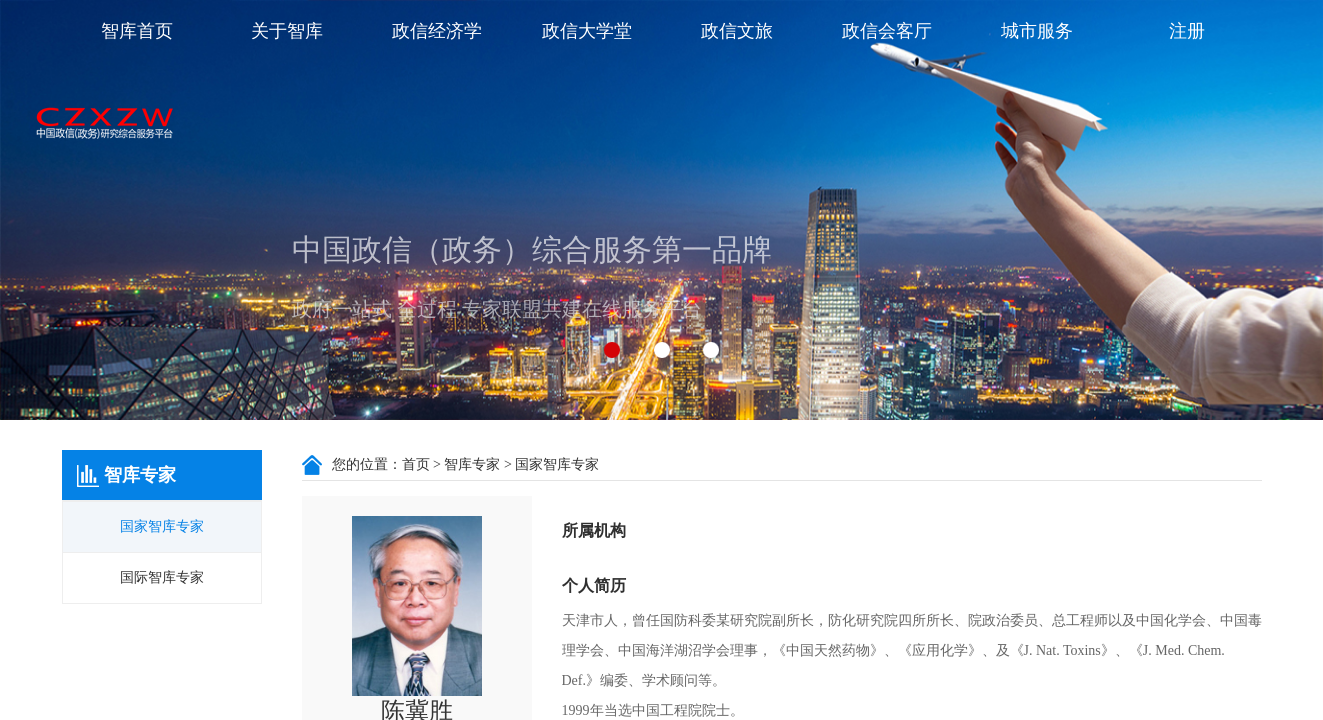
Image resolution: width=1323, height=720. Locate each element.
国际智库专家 (162, 577)
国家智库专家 (162, 526)
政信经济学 (437, 31)
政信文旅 (737, 31)
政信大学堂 (587, 31)
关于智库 (287, 31)
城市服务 (1037, 31)
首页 (416, 464)
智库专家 (472, 464)
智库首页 (137, 31)
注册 (1187, 31)
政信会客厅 (887, 31)
